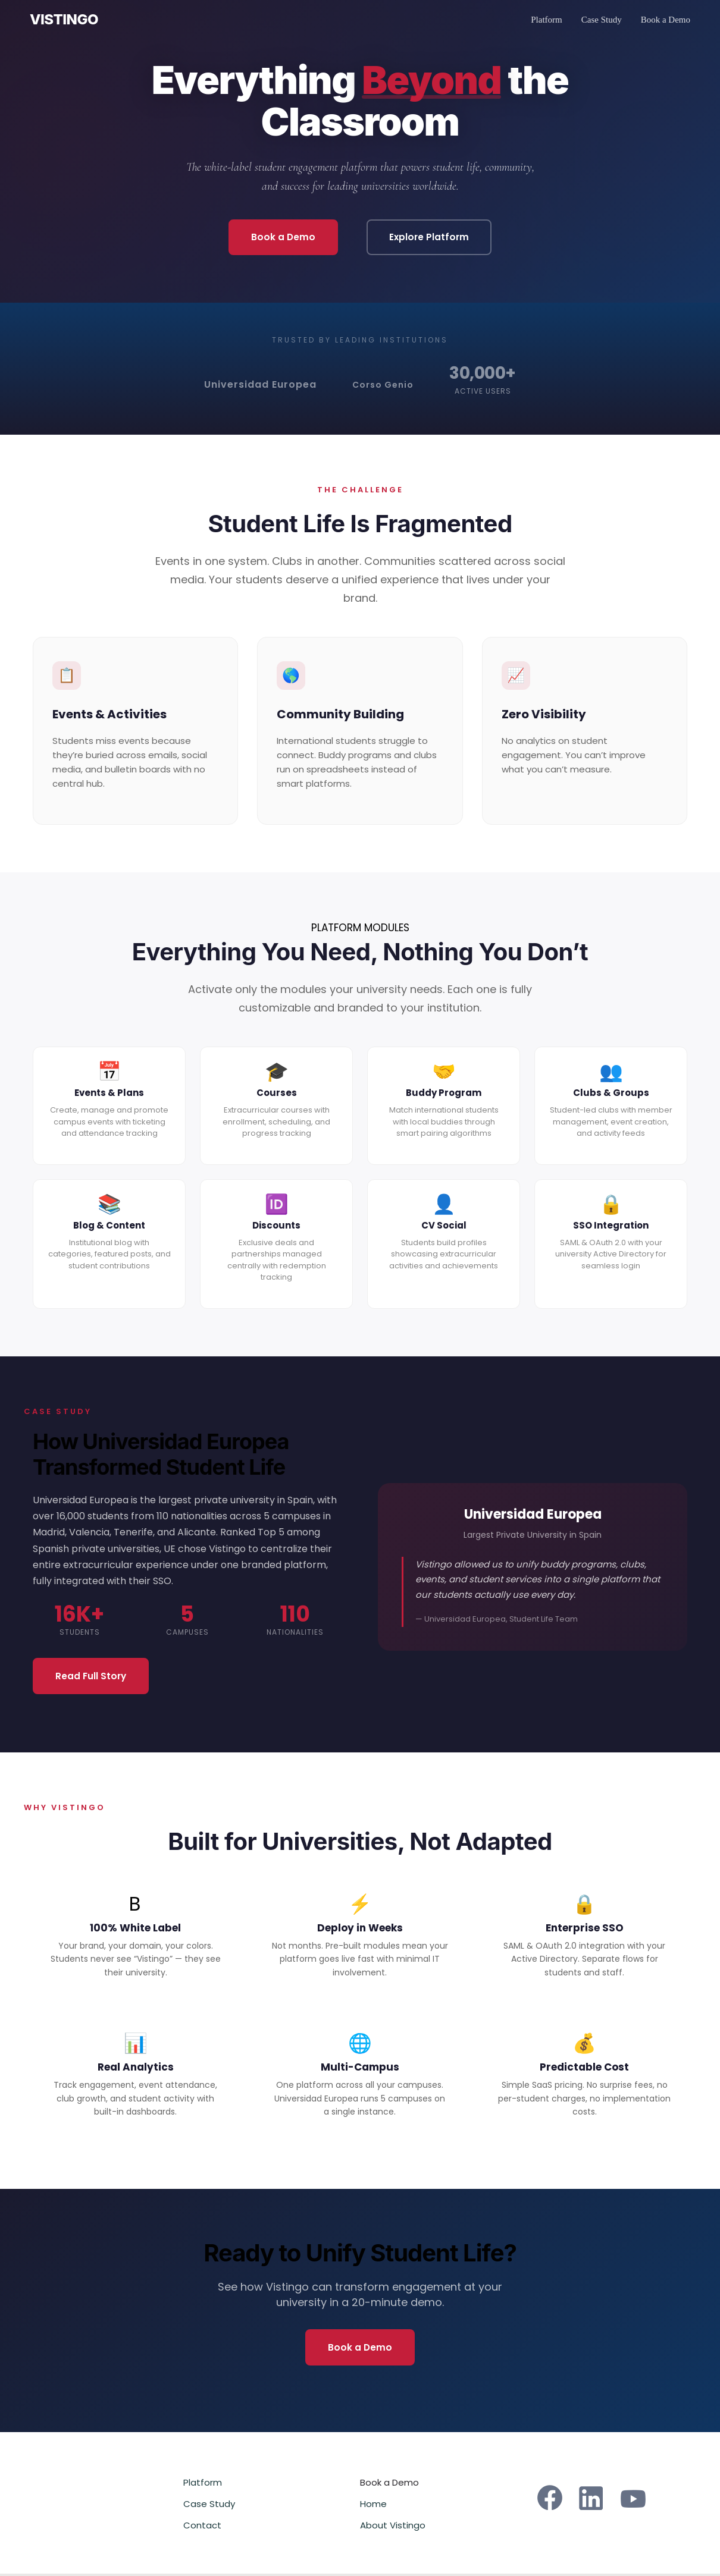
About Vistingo (392, 2527)
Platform (546, 19)
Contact (202, 2527)
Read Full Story (94, 1677)
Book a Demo (665, 19)
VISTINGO (64, 19)
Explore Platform (431, 237)
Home (373, 2506)
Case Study (601, 19)
